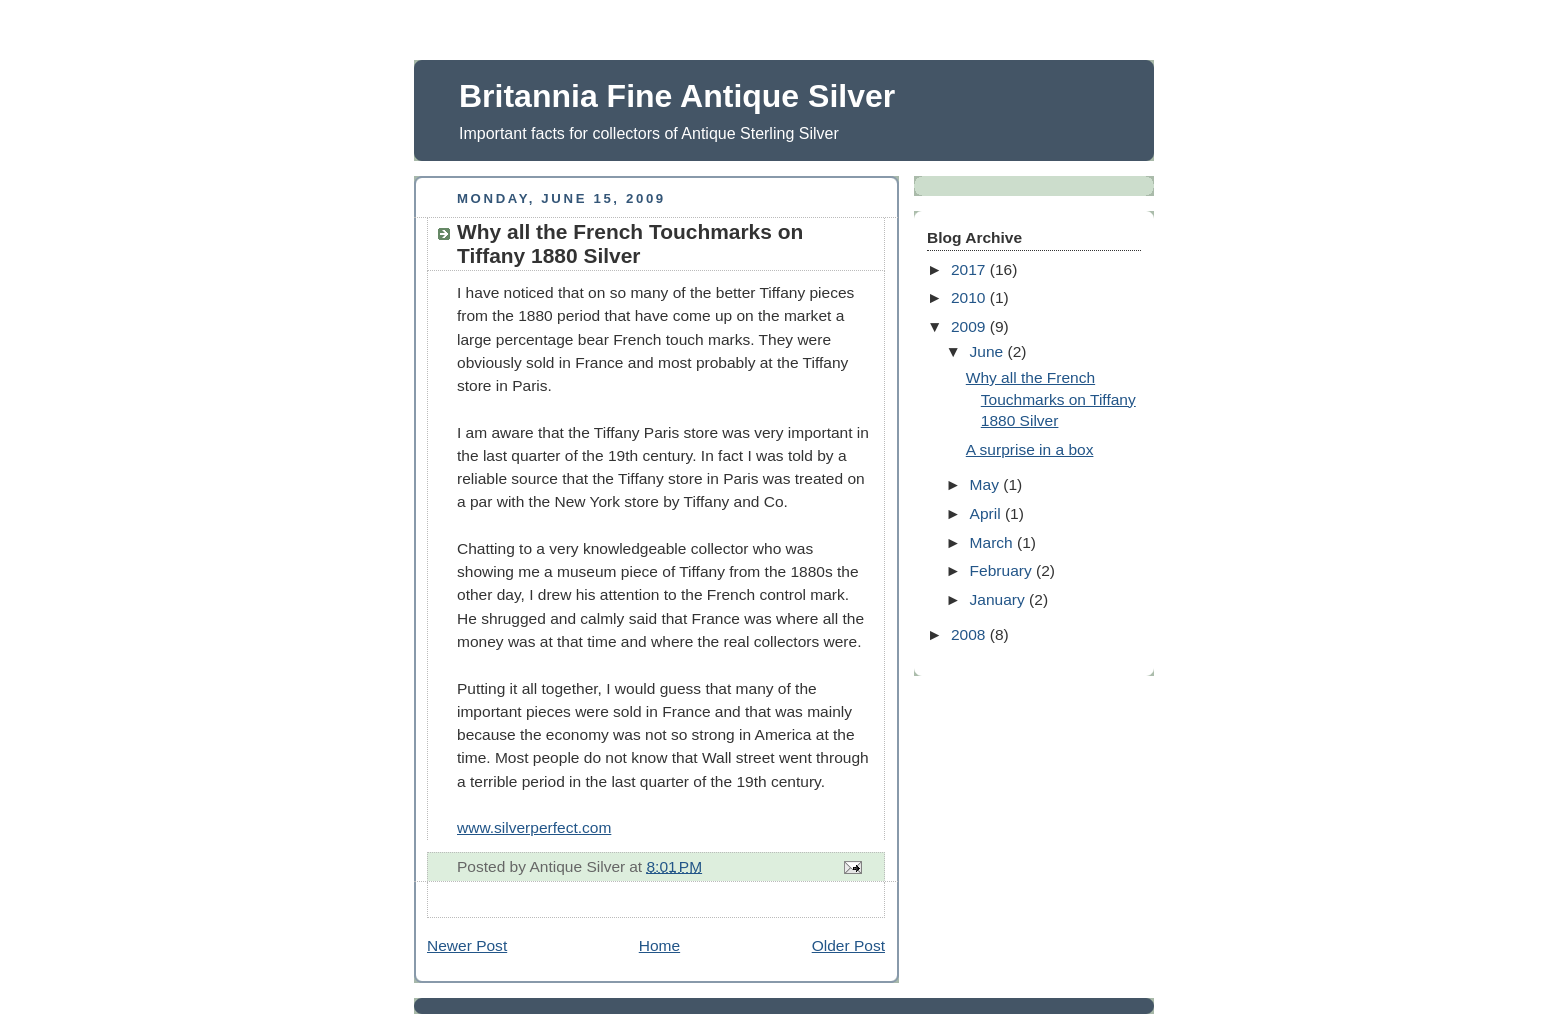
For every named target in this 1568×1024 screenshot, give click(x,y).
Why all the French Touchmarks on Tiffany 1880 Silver (1051, 399)
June (989, 351)
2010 (970, 297)
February (1003, 570)
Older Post (848, 945)
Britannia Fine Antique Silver (677, 96)
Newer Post (467, 945)
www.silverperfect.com (534, 827)
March (993, 542)
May (987, 484)
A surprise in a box (1030, 449)
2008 (970, 634)
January (1000, 599)
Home (659, 945)
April (987, 513)
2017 (970, 269)
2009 (970, 326)
